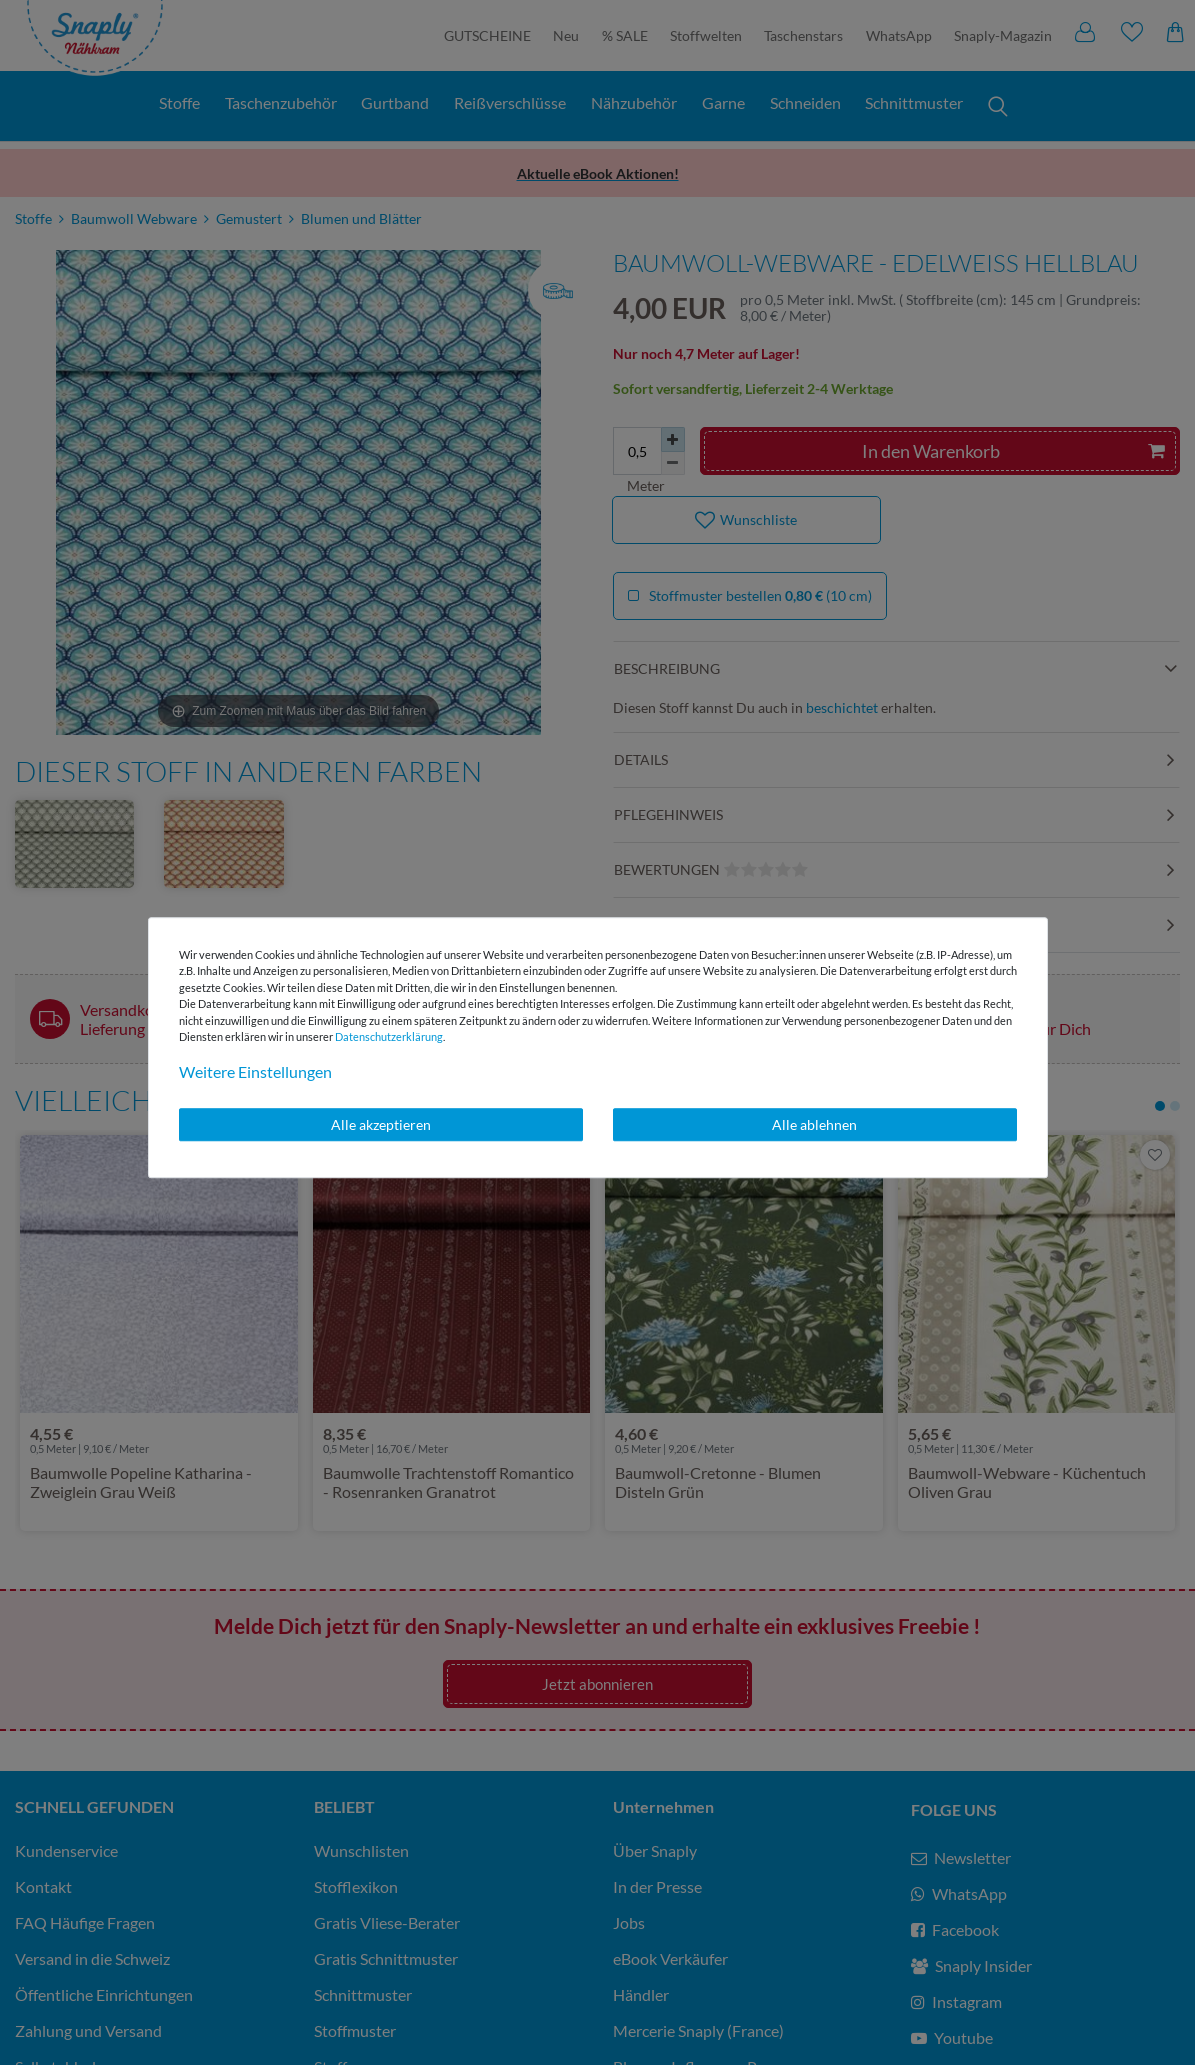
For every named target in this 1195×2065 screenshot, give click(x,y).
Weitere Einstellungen (255, 1071)
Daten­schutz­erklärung (389, 1036)
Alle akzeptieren (381, 1124)
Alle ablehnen (814, 1124)
